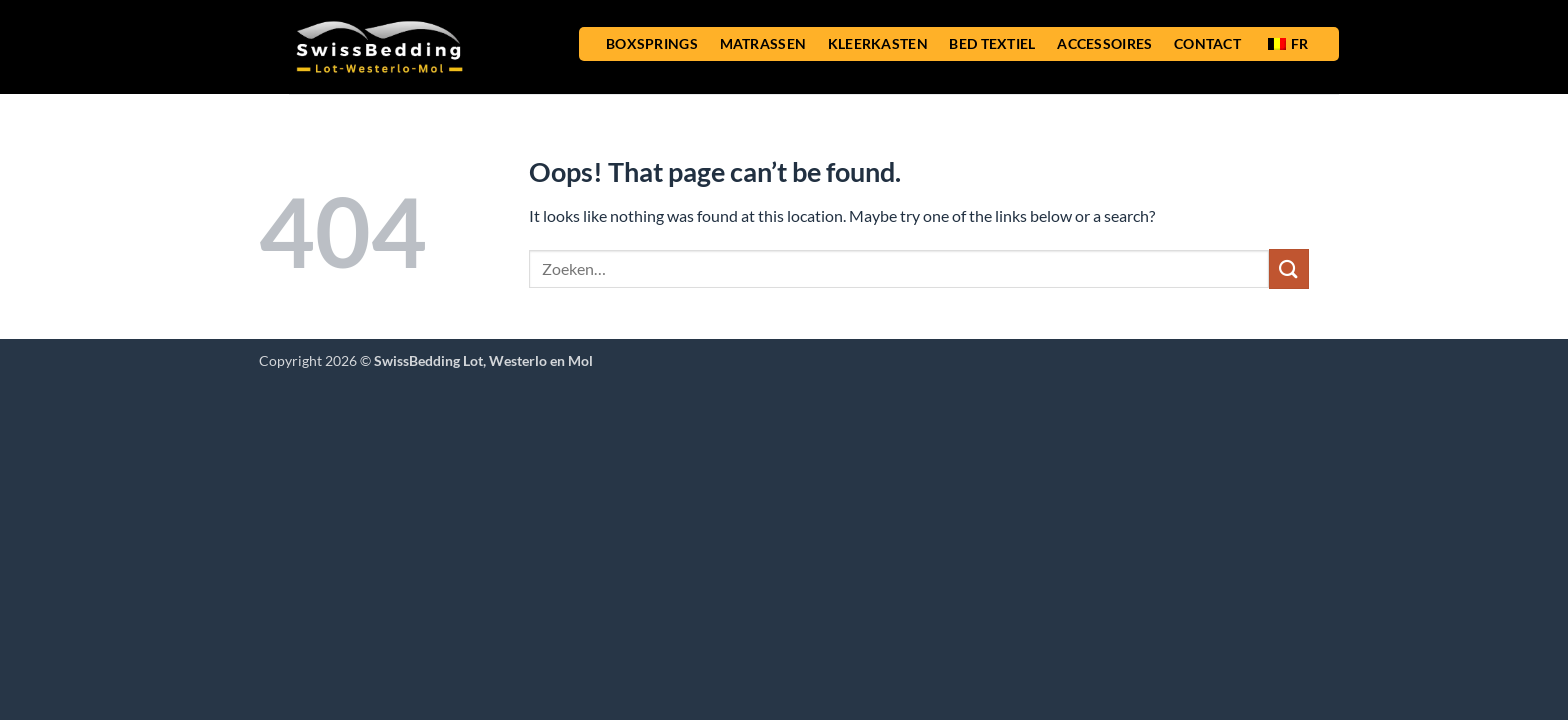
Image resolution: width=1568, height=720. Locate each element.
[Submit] (1289, 268)
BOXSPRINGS (652, 43)
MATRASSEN (763, 43)
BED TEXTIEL (992, 43)
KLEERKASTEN (878, 43)
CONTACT (1207, 43)
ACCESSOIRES (1104, 43)
